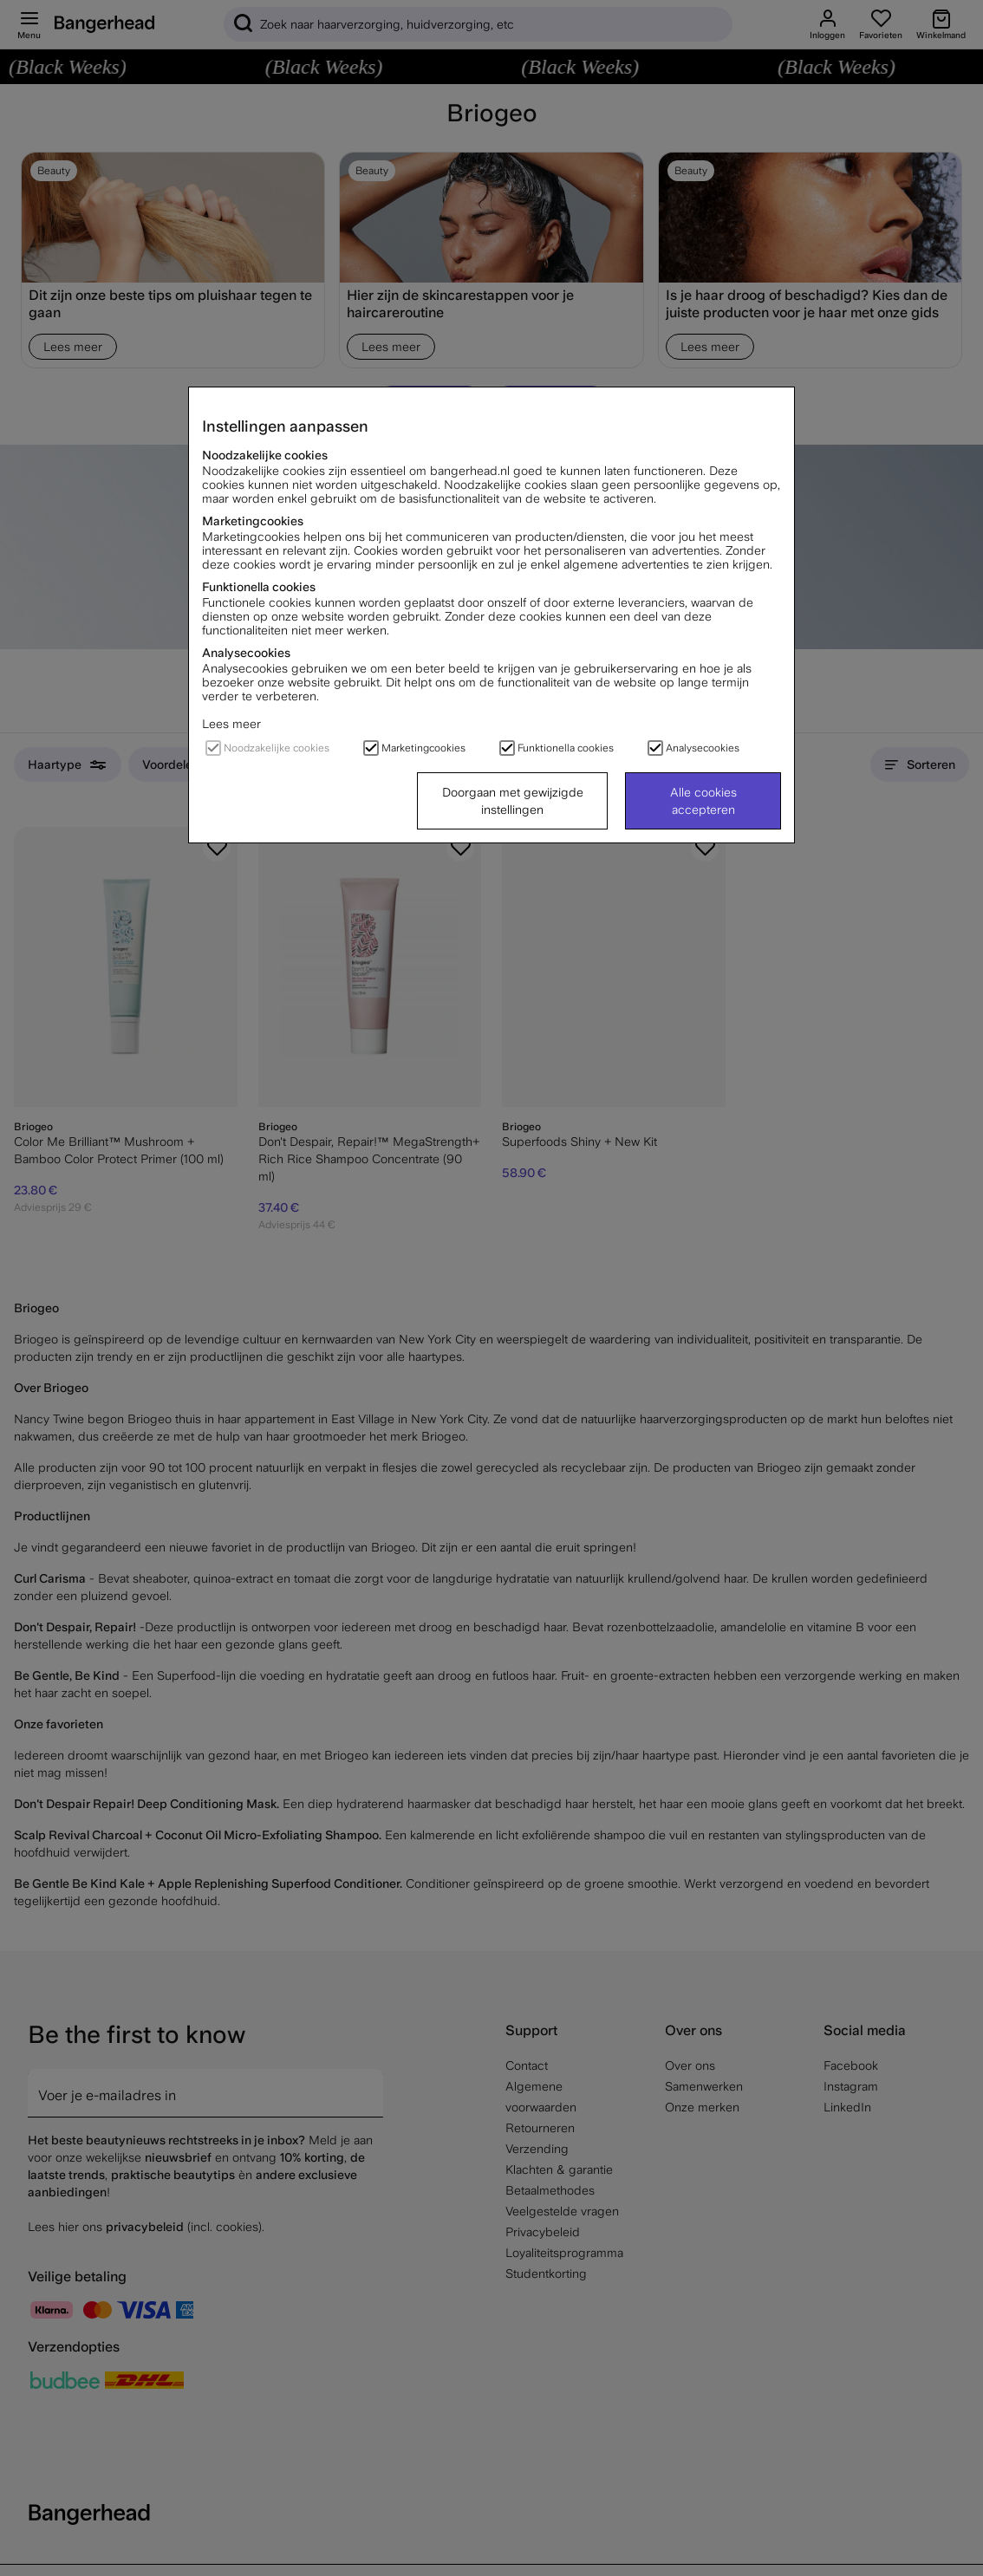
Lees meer (231, 724)
